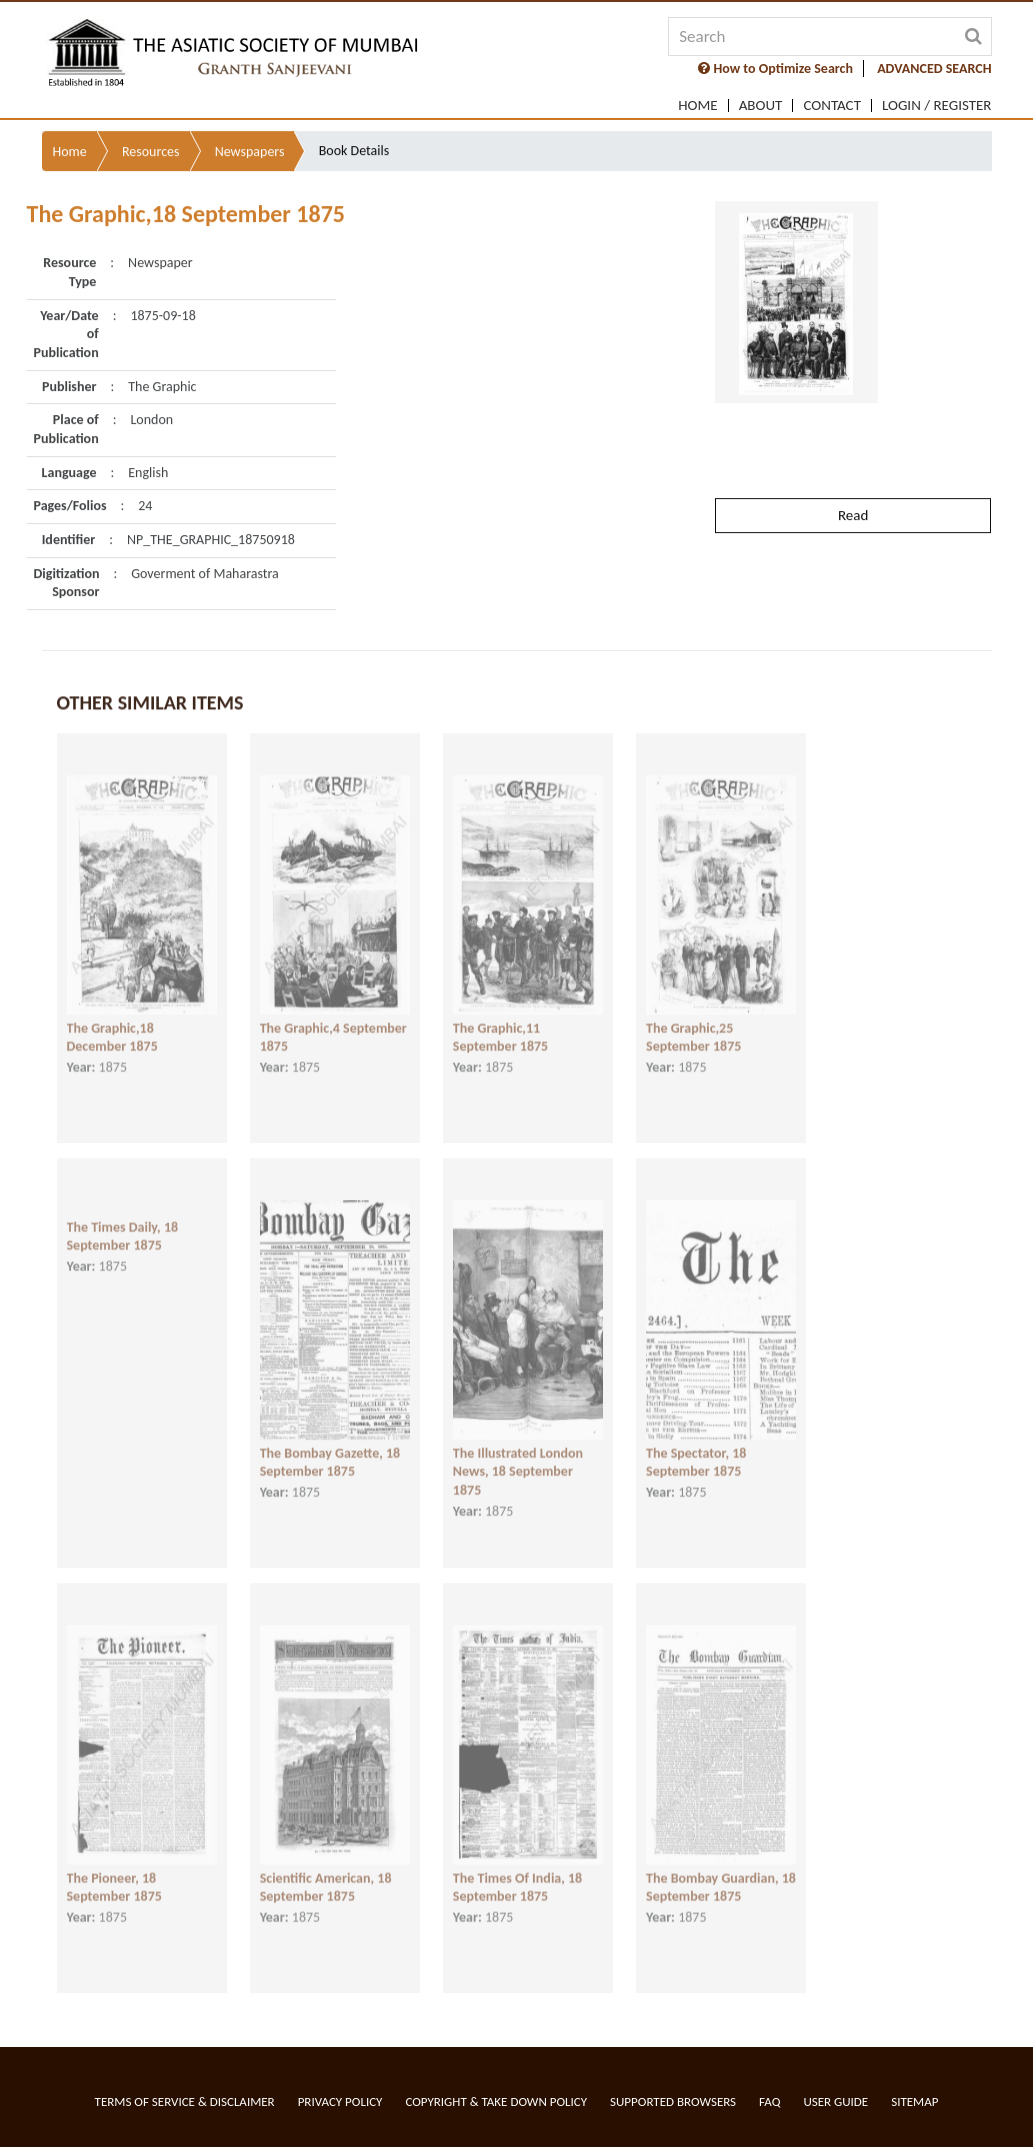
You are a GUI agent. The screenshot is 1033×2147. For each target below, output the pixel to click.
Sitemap (914, 2101)
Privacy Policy (340, 2101)
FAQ (769, 2101)
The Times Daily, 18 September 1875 (123, 1221)
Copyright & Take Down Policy (496, 2101)
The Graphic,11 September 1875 (500, 1022)
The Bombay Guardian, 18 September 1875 (721, 1872)
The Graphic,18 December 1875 (112, 1022)
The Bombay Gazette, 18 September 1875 (330, 1447)
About (761, 105)
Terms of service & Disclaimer (185, 2101)
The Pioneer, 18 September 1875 (114, 1872)
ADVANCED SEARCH (934, 68)
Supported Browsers (673, 2101)
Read (853, 467)
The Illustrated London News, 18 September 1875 (518, 1456)
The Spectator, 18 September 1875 (696, 1447)
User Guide (835, 2101)
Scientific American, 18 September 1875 (326, 1872)
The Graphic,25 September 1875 (693, 1022)
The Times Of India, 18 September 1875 (517, 1872)
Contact (832, 105)
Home (697, 105)
